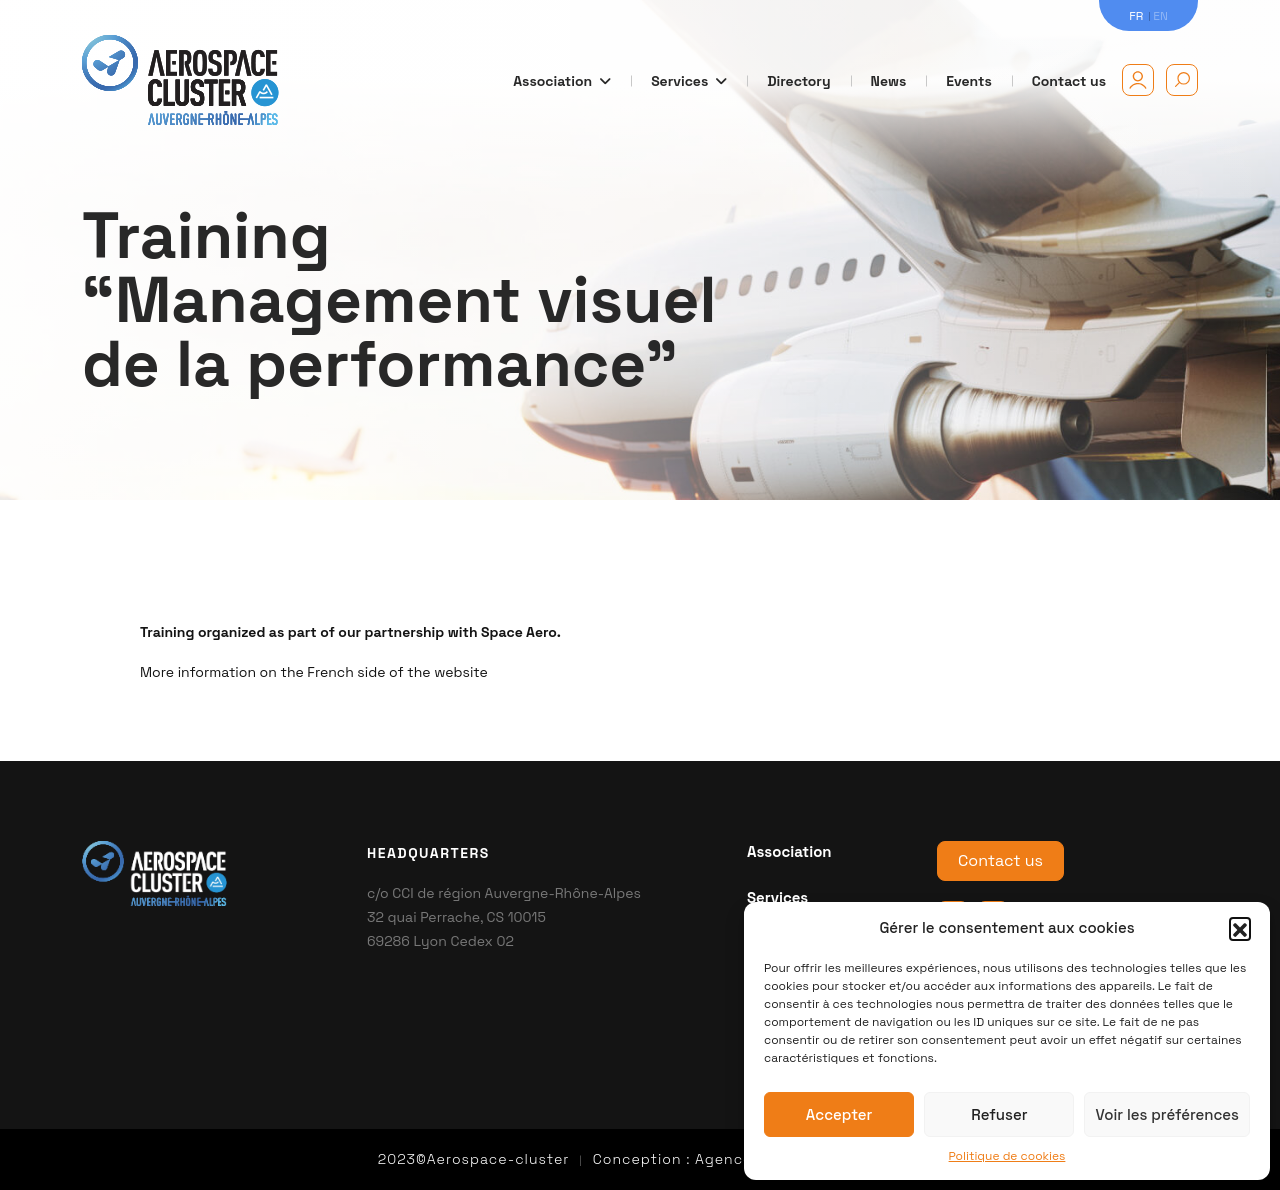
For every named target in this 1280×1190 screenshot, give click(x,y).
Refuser (999, 1114)
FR (1136, 16)
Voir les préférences (1167, 1114)
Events (968, 81)
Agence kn (735, 1159)
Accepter (839, 1114)
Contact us (1069, 81)
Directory (798, 81)
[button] (1240, 928)
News (889, 81)
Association (562, 81)
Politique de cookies (1007, 1156)
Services (689, 81)
